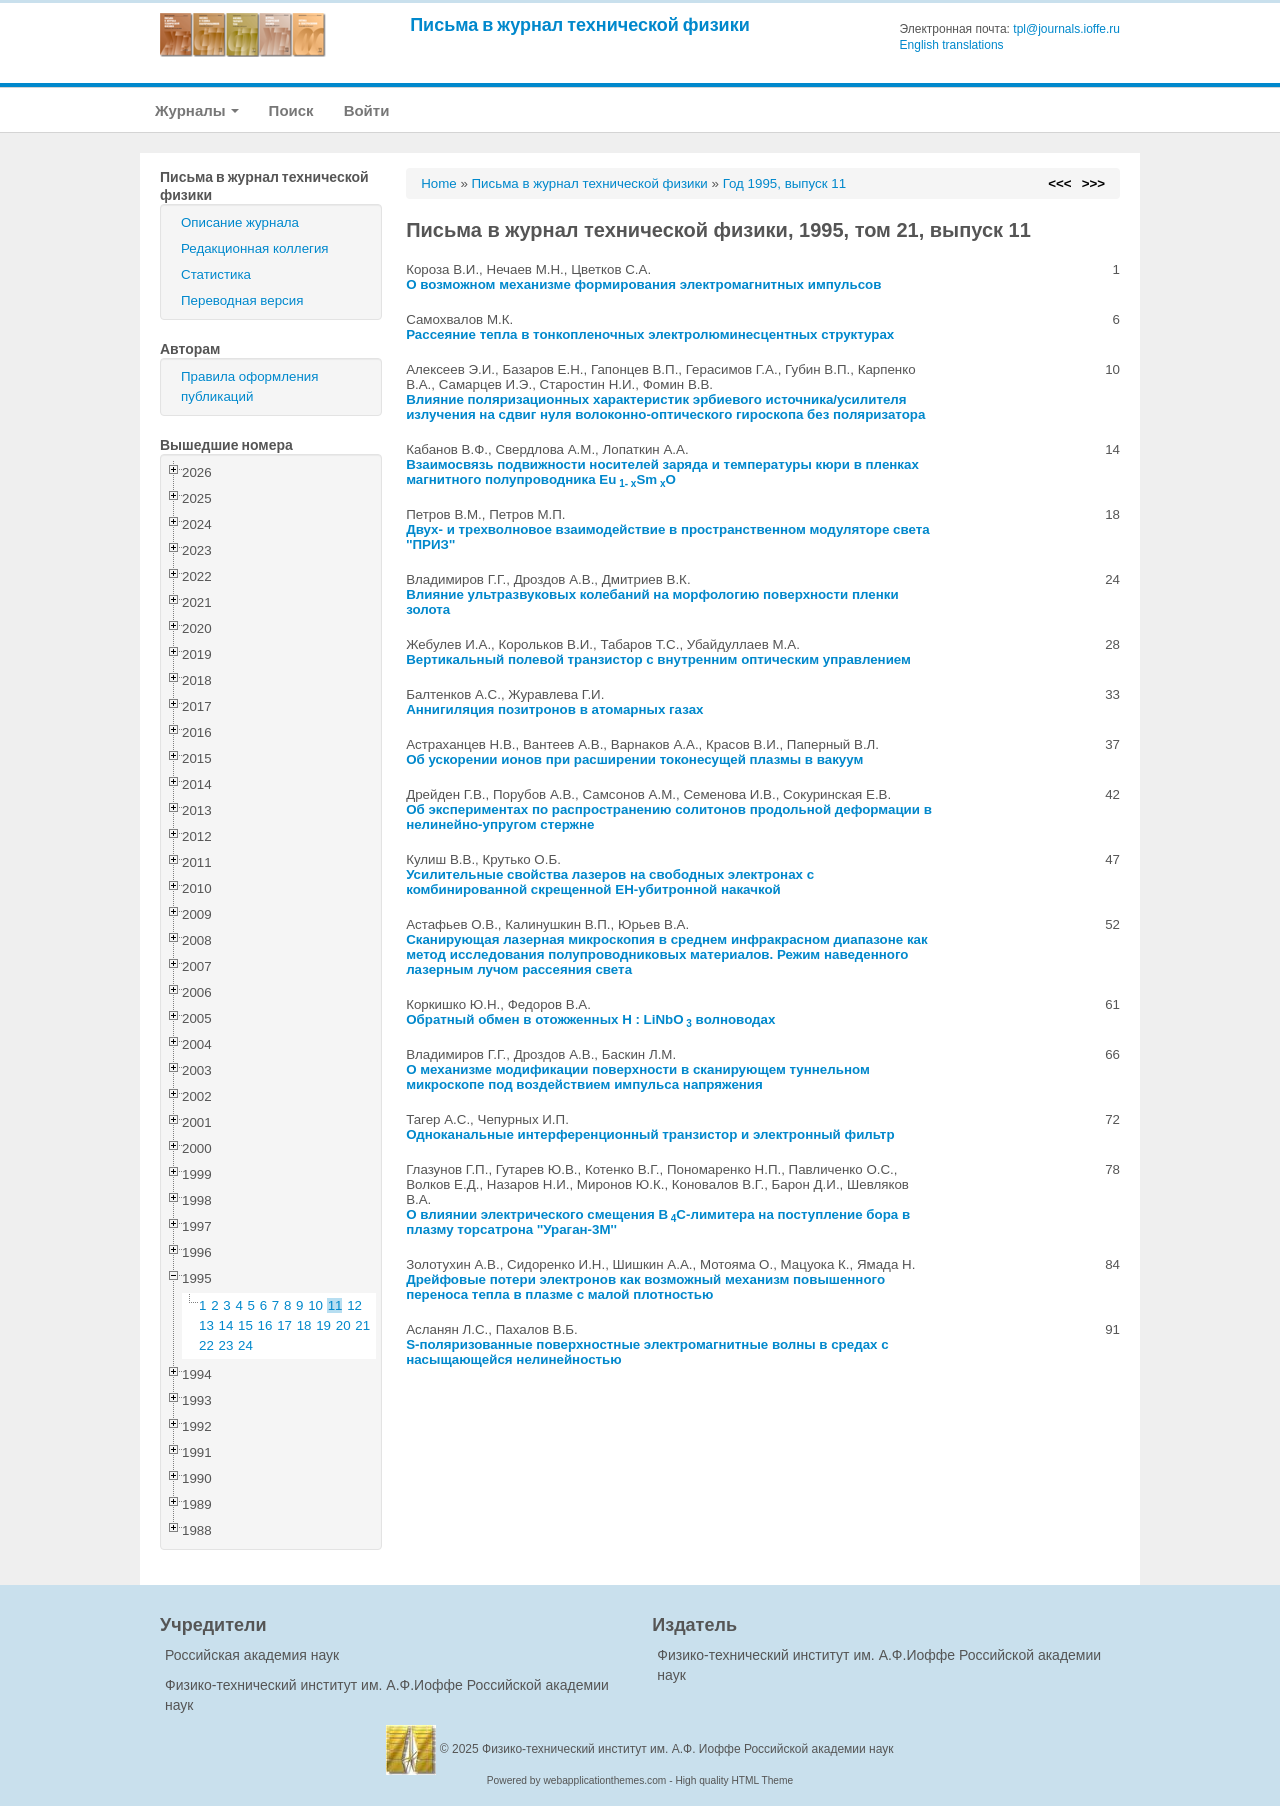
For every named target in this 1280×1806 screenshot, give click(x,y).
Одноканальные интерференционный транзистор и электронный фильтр (650, 1134)
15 (245, 1325)
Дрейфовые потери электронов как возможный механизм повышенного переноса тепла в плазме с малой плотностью (645, 1287)
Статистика (216, 274)
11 (335, 1305)
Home (439, 183)
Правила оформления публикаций (249, 386)
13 (206, 1325)
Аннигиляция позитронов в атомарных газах (554, 709)
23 (226, 1345)
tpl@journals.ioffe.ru (1066, 29)
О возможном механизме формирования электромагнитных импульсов (643, 284)
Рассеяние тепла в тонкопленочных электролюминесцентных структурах (650, 334)
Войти (367, 110)
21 (362, 1325)
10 (315, 1305)
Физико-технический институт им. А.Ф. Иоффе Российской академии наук (688, 1749)
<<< (1059, 183)
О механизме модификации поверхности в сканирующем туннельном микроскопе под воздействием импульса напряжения (638, 1077)
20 (343, 1325)
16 (265, 1325)
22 (206, 1345)
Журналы (197, 110)
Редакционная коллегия (255, 248)
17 (284, 1325)
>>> (1093, 183)
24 (245, 1345)
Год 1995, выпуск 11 (784, 183)
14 (226, 1325)
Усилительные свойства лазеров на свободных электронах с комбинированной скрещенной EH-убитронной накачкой (610, 882)
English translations (952, 45)
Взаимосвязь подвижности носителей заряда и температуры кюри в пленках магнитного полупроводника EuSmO (662, 472)
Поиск (291, 110)
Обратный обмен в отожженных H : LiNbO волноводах (590, 1019)
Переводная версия (242, 300)
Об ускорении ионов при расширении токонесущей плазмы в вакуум (634, 759)
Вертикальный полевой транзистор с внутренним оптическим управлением (658, 659)
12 (354, 1305)
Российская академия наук (252, 1655)
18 (304, 1325)
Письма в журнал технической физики (580, 24)
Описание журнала (240, 222)
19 (323, 1325)
